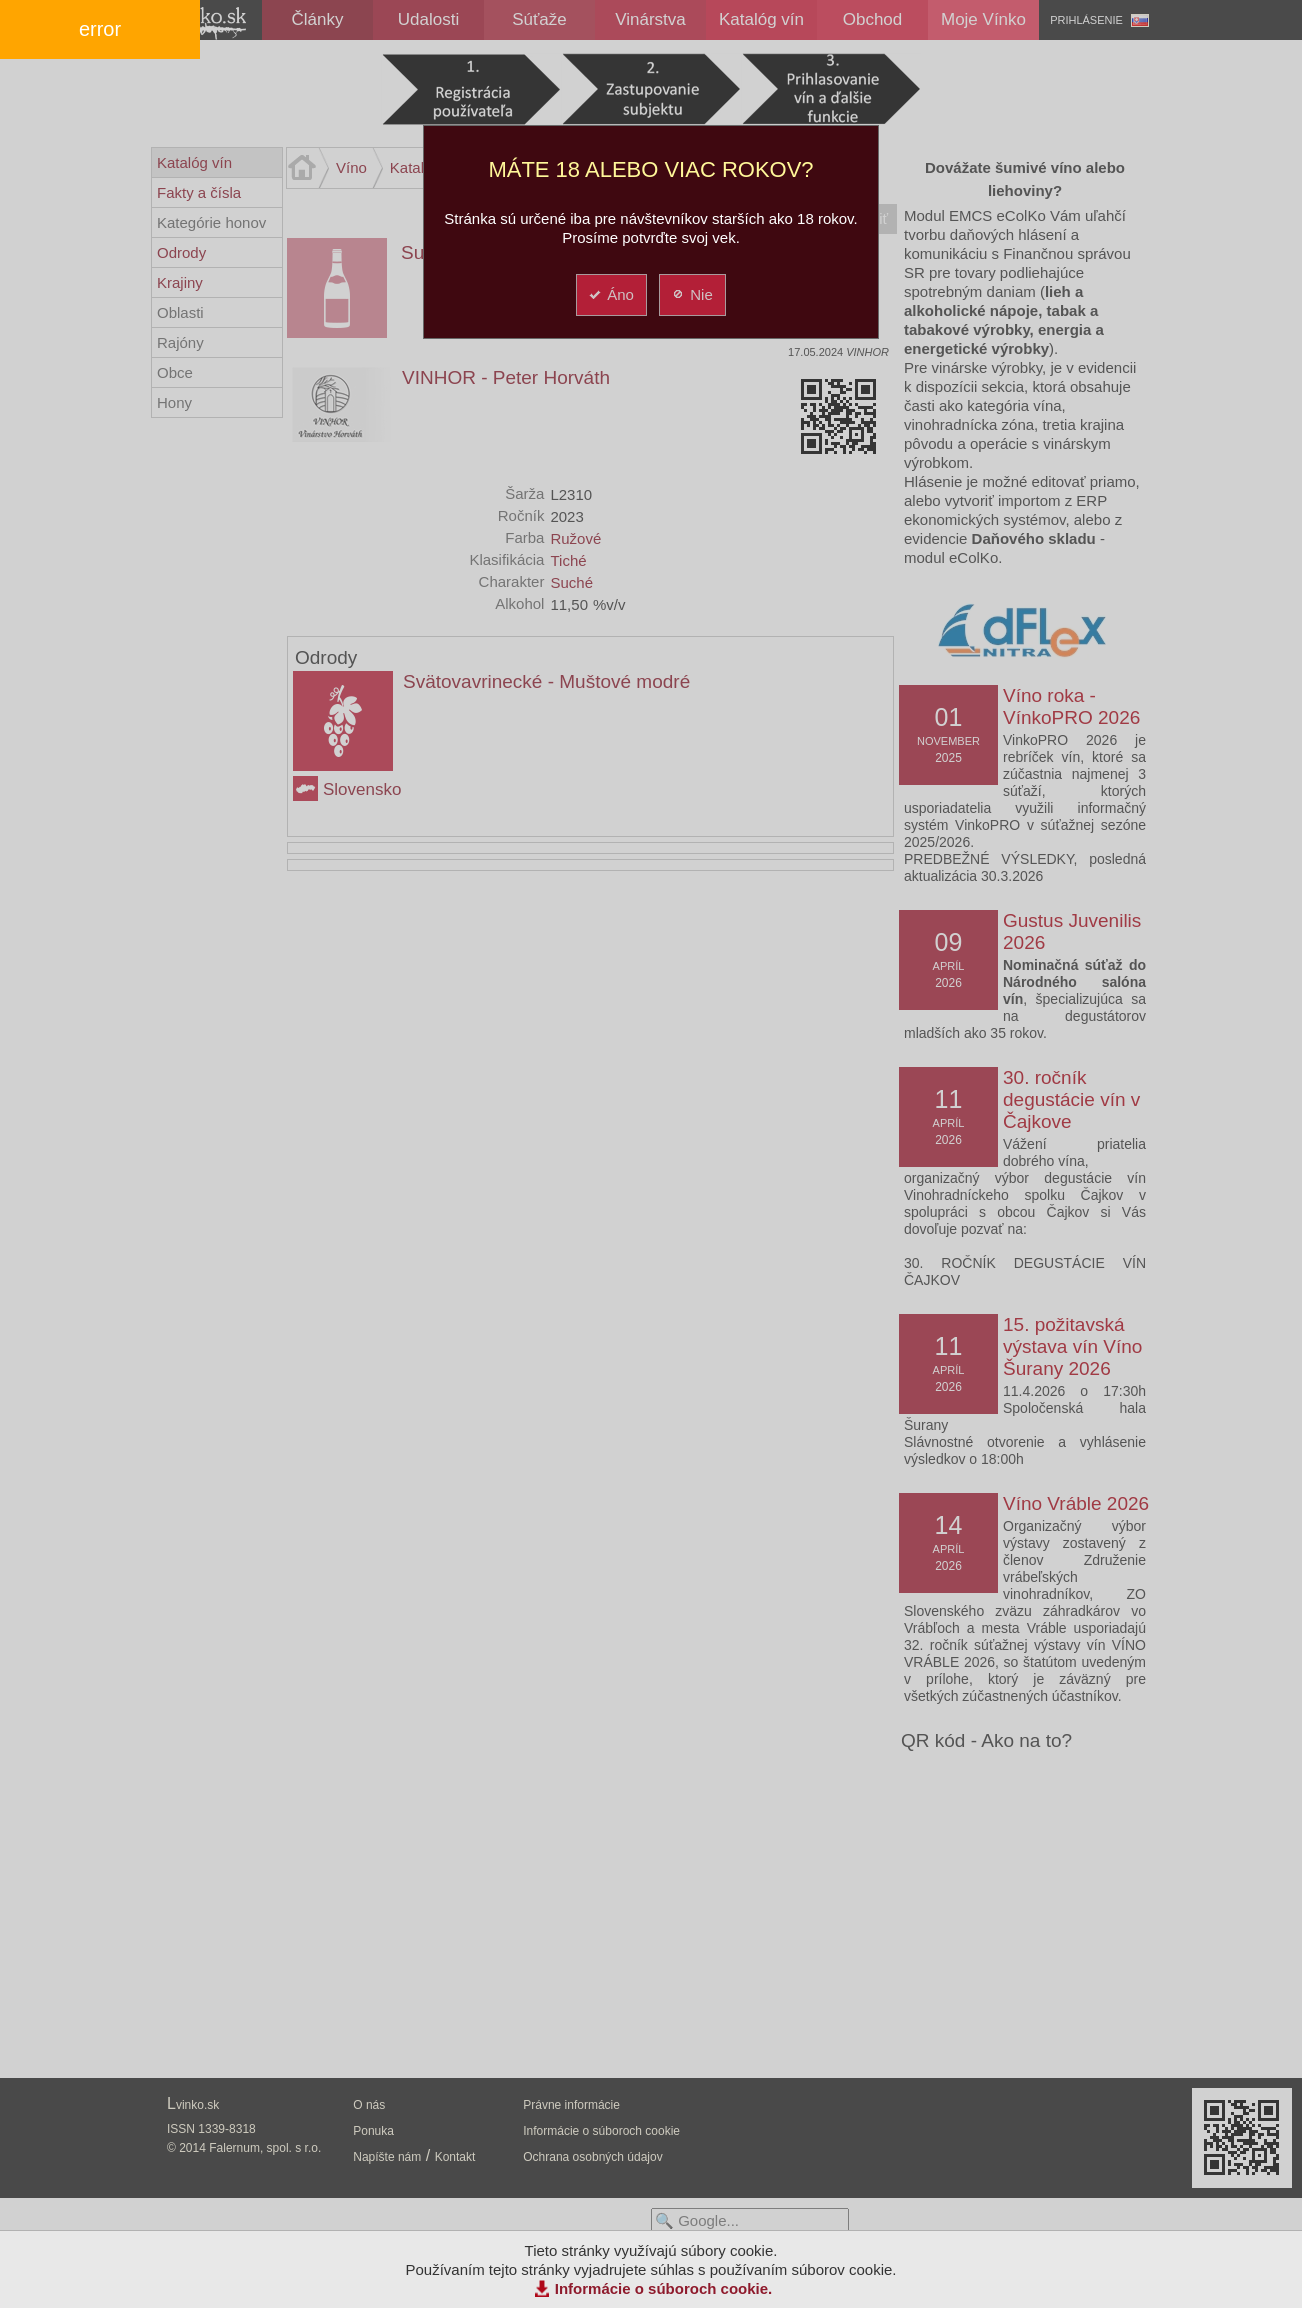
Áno (610, 294)
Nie (691, 294)
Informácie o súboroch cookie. (664, 2288)
